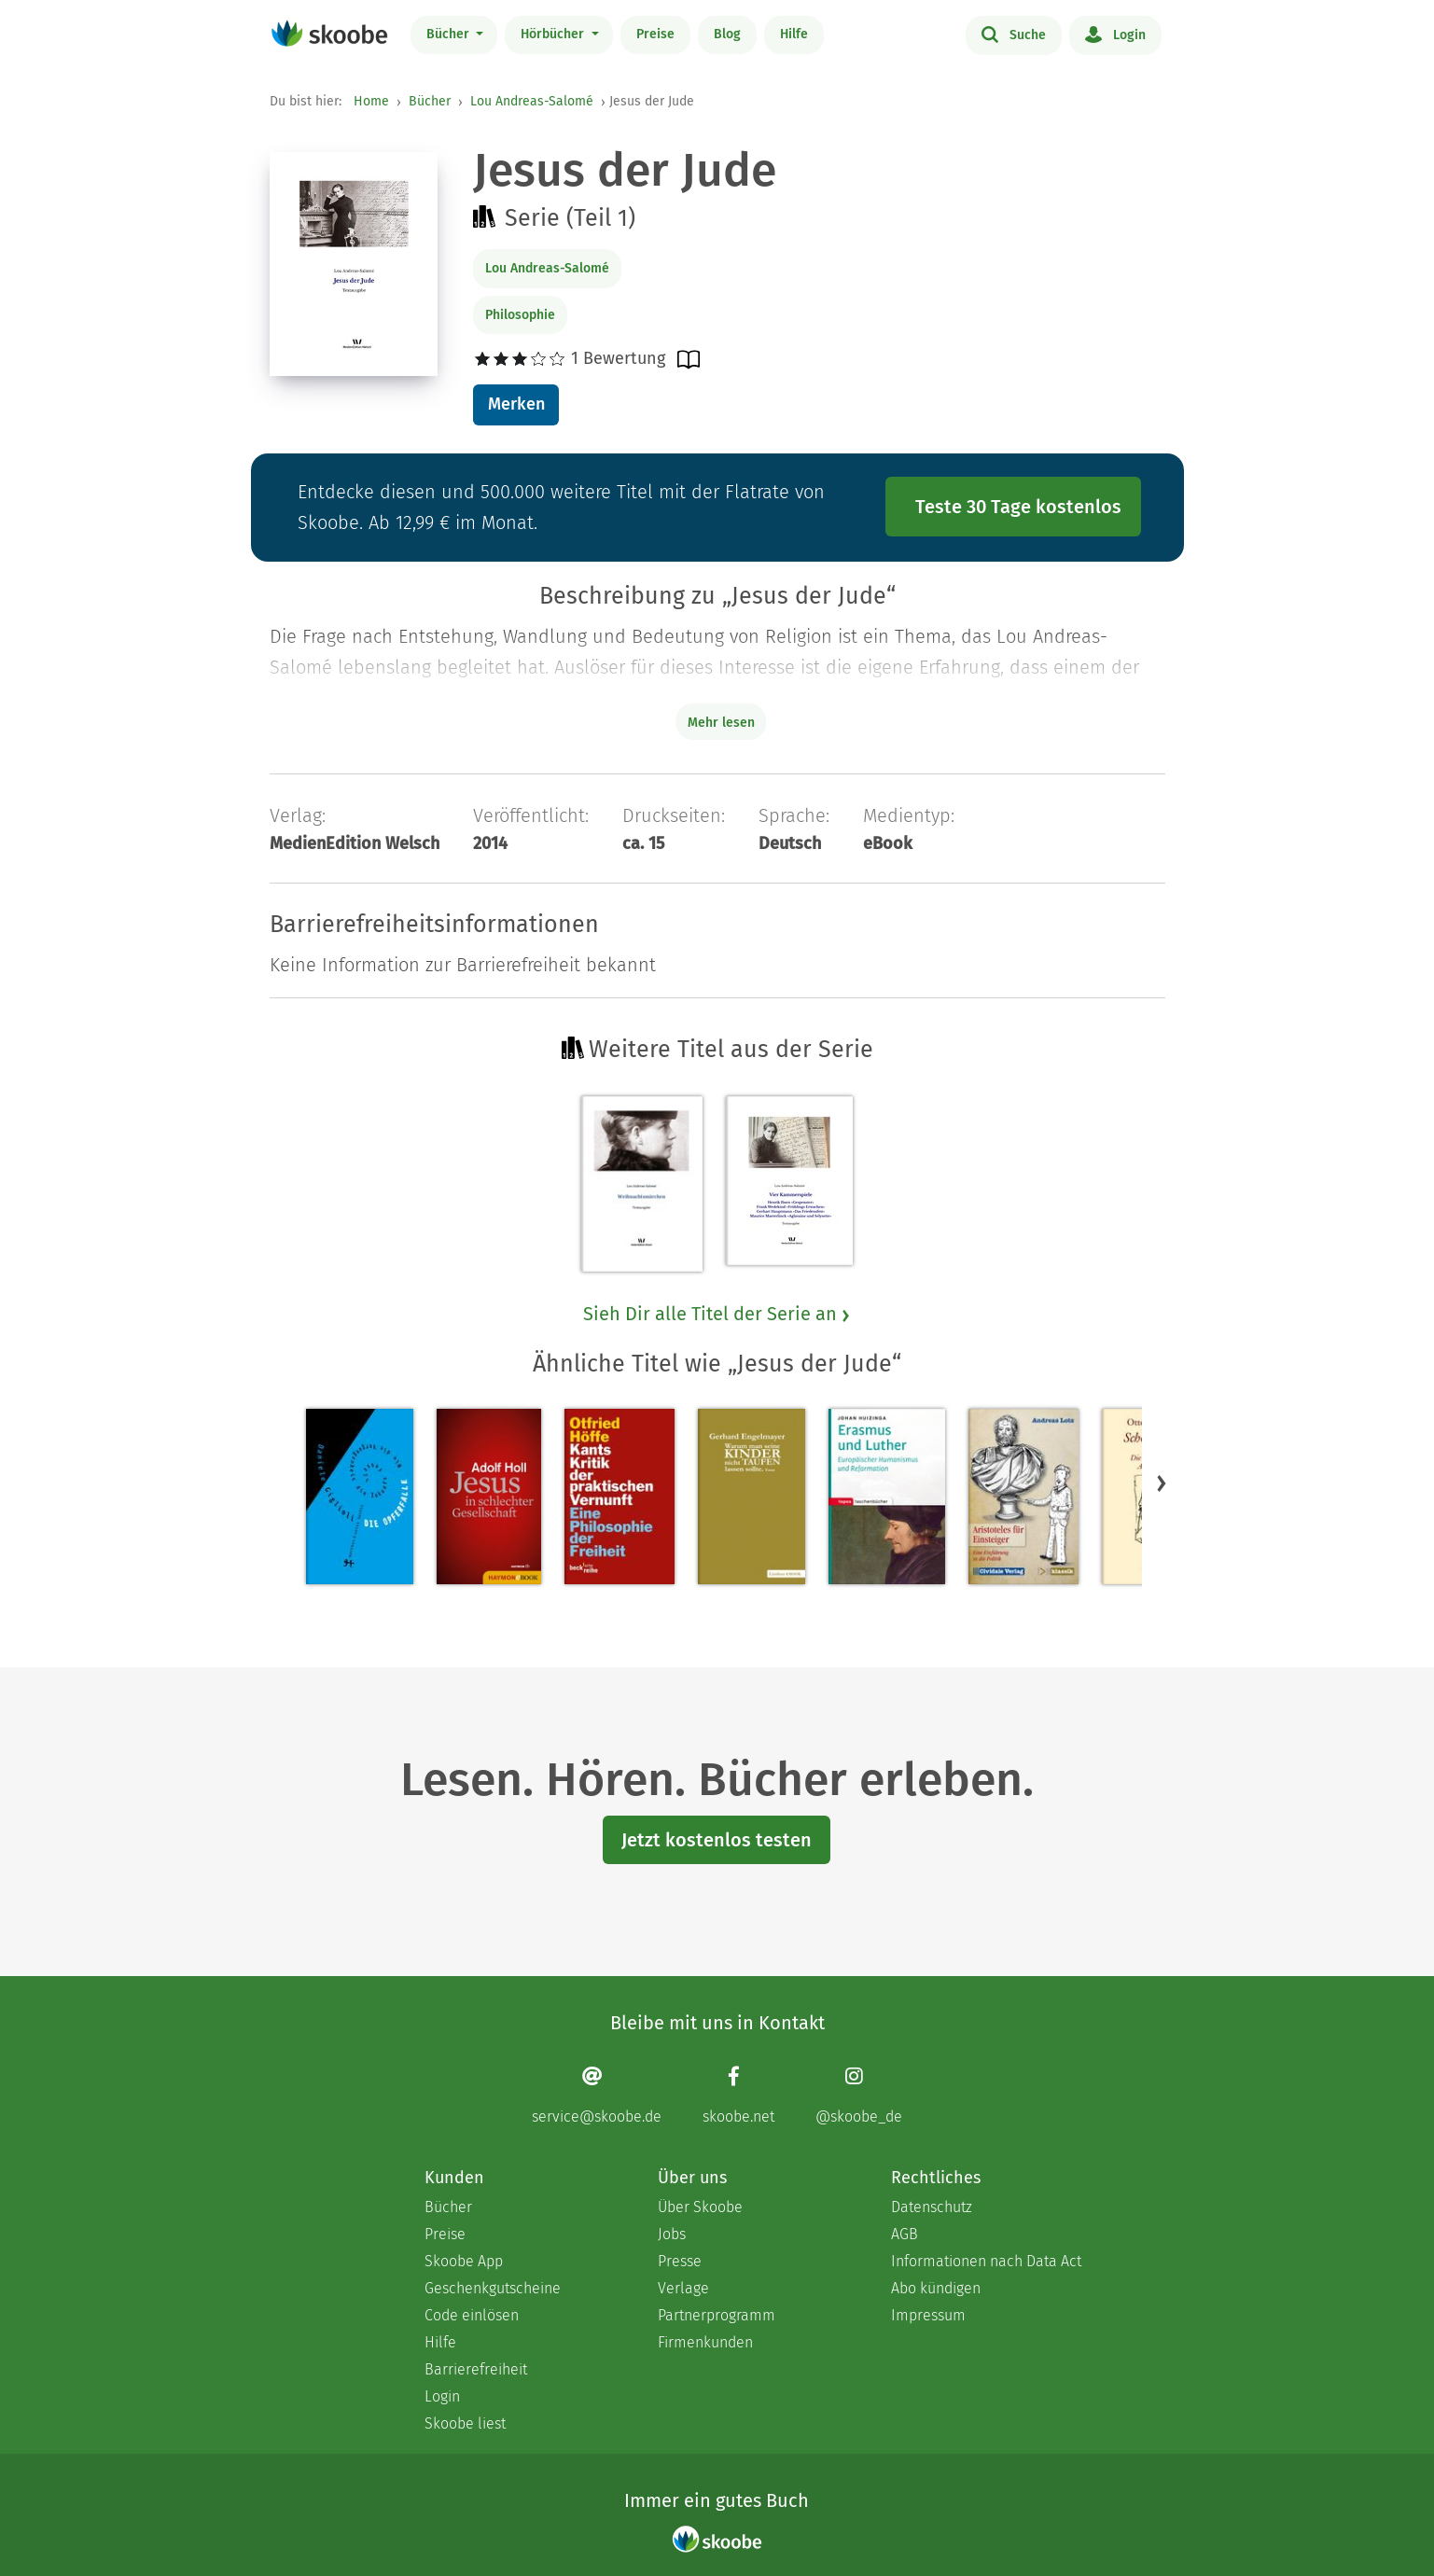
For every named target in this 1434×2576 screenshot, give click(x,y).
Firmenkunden (705, 2342)
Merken (516, 404)
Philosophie (520, 315)
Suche (1014, 33)
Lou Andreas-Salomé (531, 101)
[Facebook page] (738, 2095)
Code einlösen (472, 2315)
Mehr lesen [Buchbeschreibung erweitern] (721, 723)
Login (1115, 33)
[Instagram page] (859, 2095)
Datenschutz (931, 2207)
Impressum (928, 2315)
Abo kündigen (936, 2288)
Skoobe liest (465, 2423)
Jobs (672, 2234)
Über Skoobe (700, 2207)
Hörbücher (554, 34)
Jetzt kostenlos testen (716, 1840)
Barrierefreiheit (476, 2369)
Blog (727, 34)
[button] (1161, 1482)
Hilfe (794, 34)
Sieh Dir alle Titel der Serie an (717, 1313)
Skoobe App (464, 2261)
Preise (655, 34)
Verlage (683, 2288)
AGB (904, 2234)
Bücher (449, 34)
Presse (680, 2261)
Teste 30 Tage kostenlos (1018, 506)
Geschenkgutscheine (493, 2288)
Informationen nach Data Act (986, 2261)
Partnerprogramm (716, 2315)
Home (371, 101)
